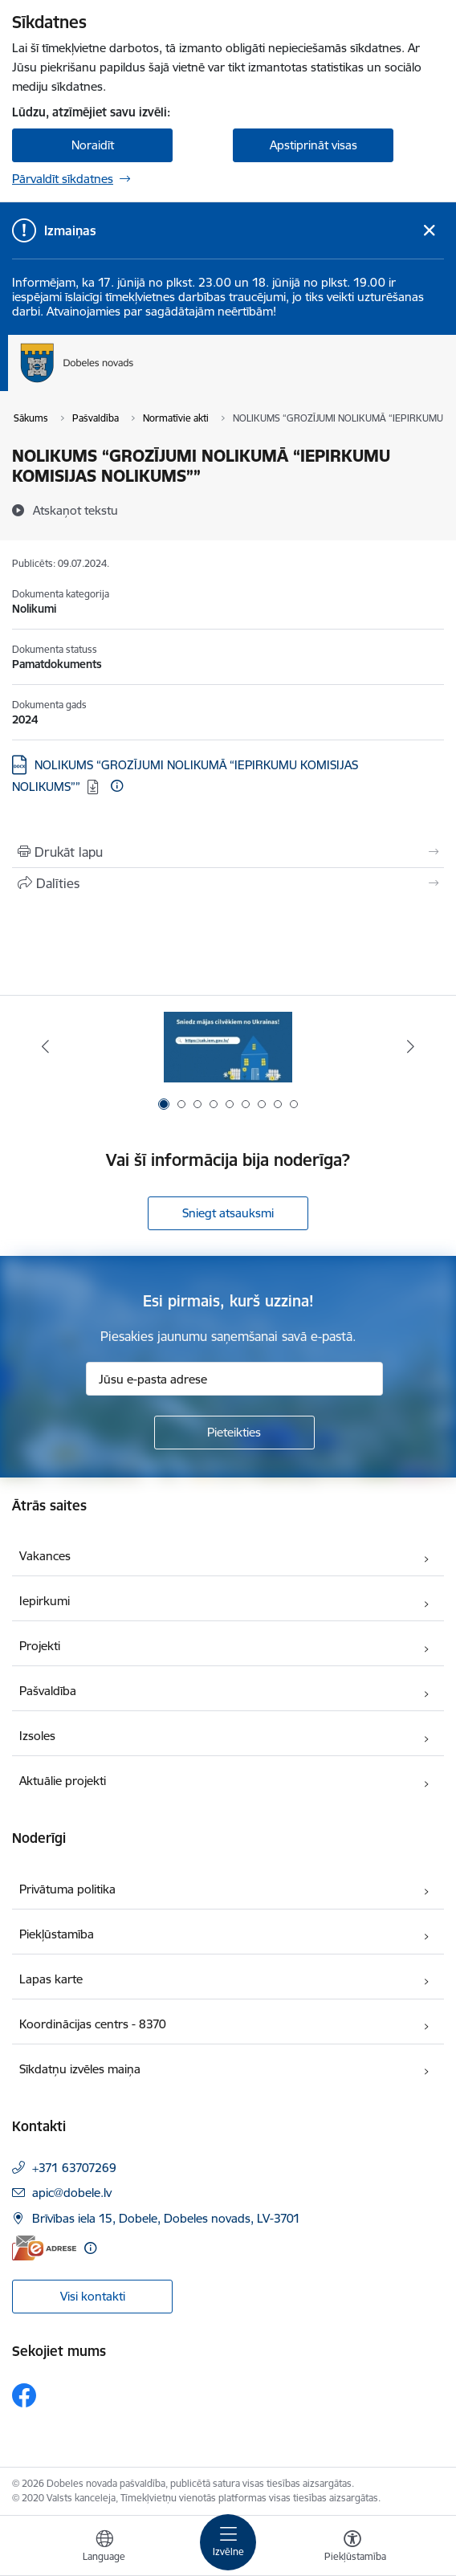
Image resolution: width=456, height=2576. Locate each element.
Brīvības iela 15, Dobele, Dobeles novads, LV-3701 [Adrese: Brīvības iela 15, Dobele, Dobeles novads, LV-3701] (166, 2218)
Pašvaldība (47, 1690)
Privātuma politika (67, 1889)
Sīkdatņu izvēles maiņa (79, 2069)
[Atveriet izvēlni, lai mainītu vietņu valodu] (104, 2547)
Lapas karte (51, 1979)
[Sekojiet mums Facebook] (24, 2395)
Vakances (45, 1555)
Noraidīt (92, 145)
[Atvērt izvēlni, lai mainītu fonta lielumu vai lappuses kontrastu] (352, 2547)
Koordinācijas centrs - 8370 (92, 2024)
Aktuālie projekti (62, 1780)
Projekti (39, 1645)
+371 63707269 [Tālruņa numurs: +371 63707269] (74, 2167)
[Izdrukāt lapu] (228, 852)
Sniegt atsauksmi (228, 1213)
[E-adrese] (44, 2248)
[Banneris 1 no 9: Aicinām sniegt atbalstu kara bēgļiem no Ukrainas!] (228, 1046)
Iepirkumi (44, 1600)
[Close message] (429, 231)
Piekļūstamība (56, 1934)
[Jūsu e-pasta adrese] (234, 1379)
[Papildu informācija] (117, 786)
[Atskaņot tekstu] (75, 510)
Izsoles (37, 1735)
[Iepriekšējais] (45, 1046)
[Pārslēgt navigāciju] (228, 2542)
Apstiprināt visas (313, 145)
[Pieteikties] (234, 1432)
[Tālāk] (411, 1046)
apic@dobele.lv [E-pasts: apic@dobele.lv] (72, 2192)
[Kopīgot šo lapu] (228, 883)
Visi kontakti (92, 2296)
